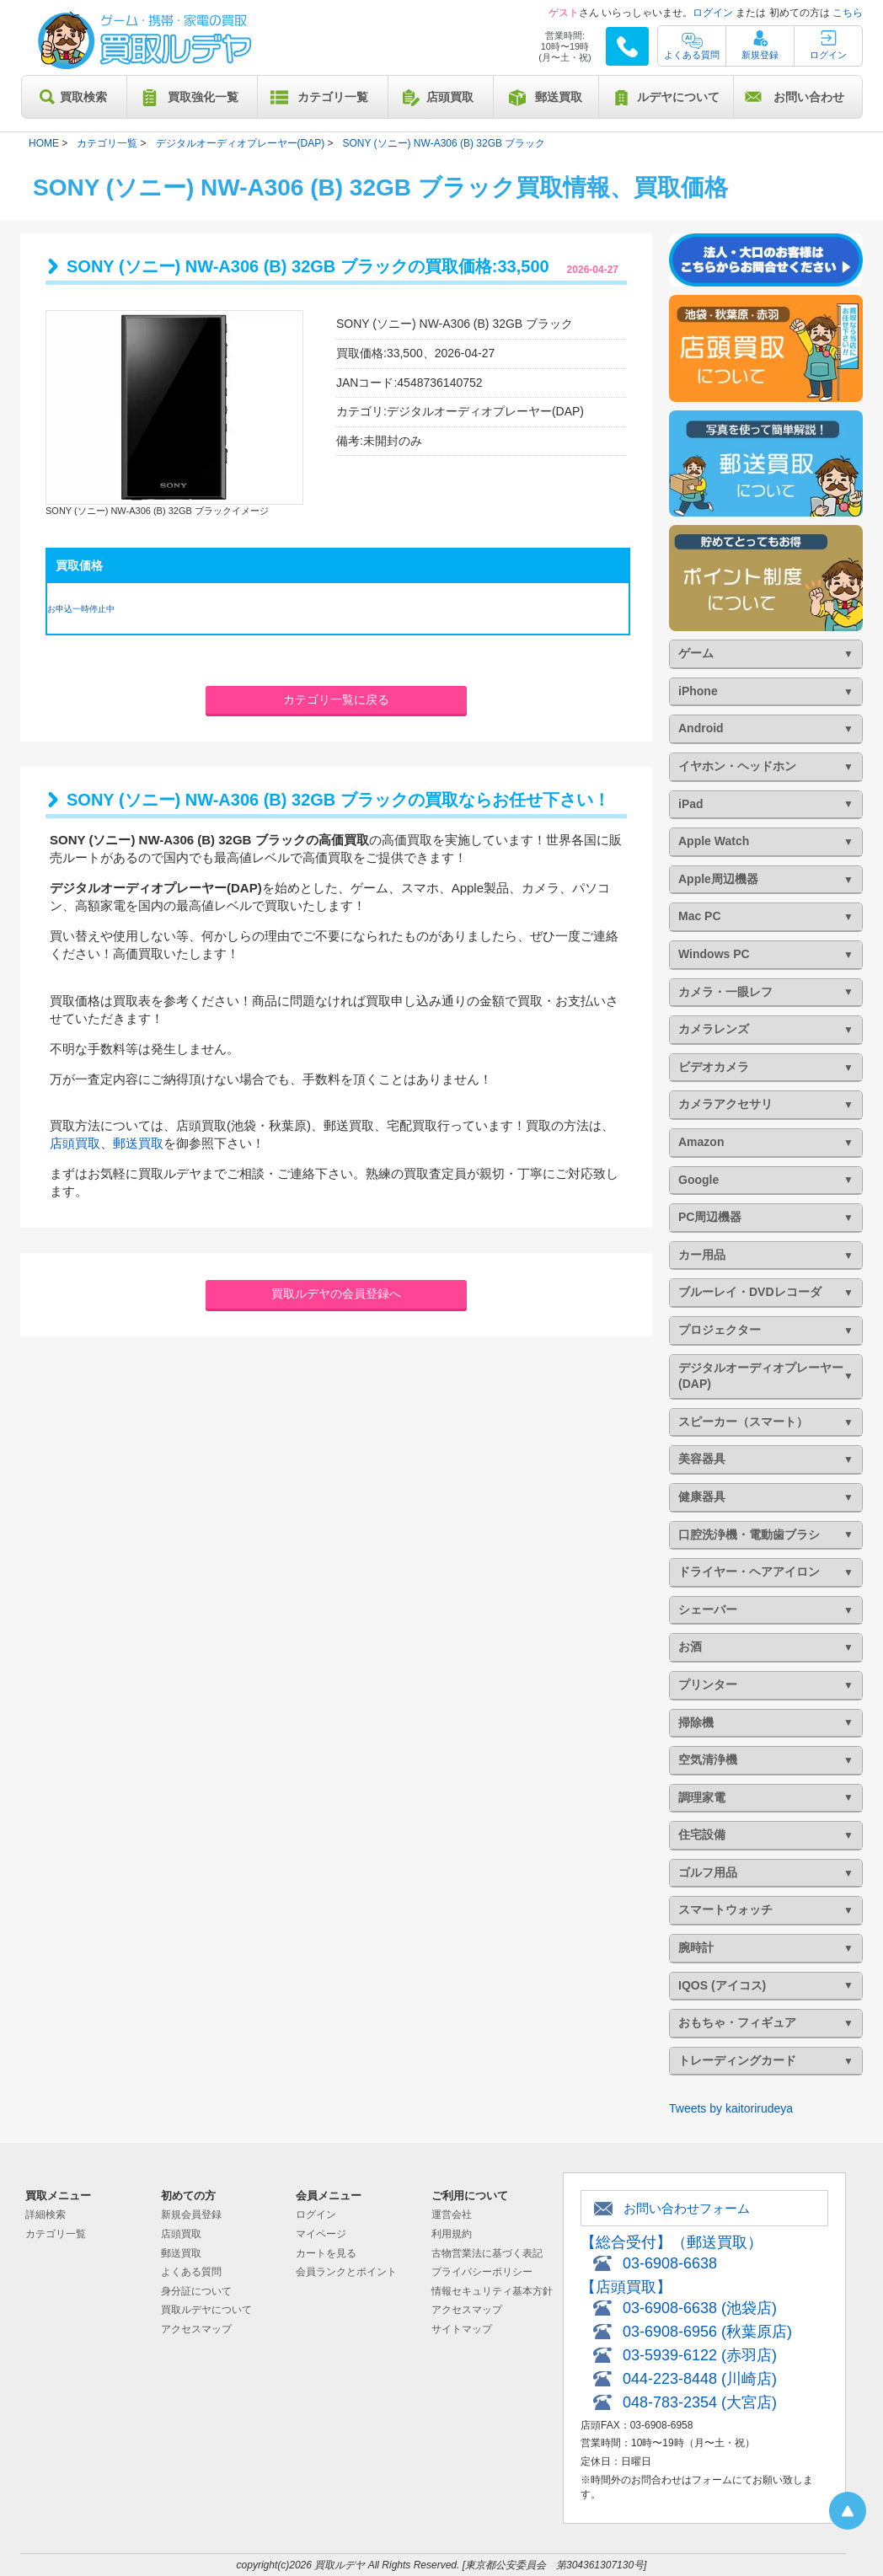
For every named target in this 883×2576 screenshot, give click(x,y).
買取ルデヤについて (206, 2310)
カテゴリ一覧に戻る (336, 699)
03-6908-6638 (670, 2263)
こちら (847, 13)
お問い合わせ (808, 97)
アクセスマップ (196, 2329)
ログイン (713, 13)
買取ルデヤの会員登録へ (336, 1293)
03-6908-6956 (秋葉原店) (707, 2331)
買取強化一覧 (203, 97)
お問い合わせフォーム (686, 2208)
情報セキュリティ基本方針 (492, 2291)
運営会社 (451, 2214)
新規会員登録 (191, 2214)
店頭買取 (450, 97)
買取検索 (83, 97)
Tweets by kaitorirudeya (731, 2108)
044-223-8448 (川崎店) (700, 2378)
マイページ (321, 2234)
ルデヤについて (678, 97)
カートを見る (326, 2253)
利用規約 (451, 2234)
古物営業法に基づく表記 (487, 2253)
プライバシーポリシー (481, 2272)
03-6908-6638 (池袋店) (700, 2308)
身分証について (196, 2291)
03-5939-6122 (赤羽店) (700, 2355)
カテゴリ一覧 (332, 97)
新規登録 (760, 55)
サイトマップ (461, 2329)
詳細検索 (45, 2214)
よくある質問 (692, 55)
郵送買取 (558, 97)
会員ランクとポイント (346, 2272)
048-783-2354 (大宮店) (700, 2402)
